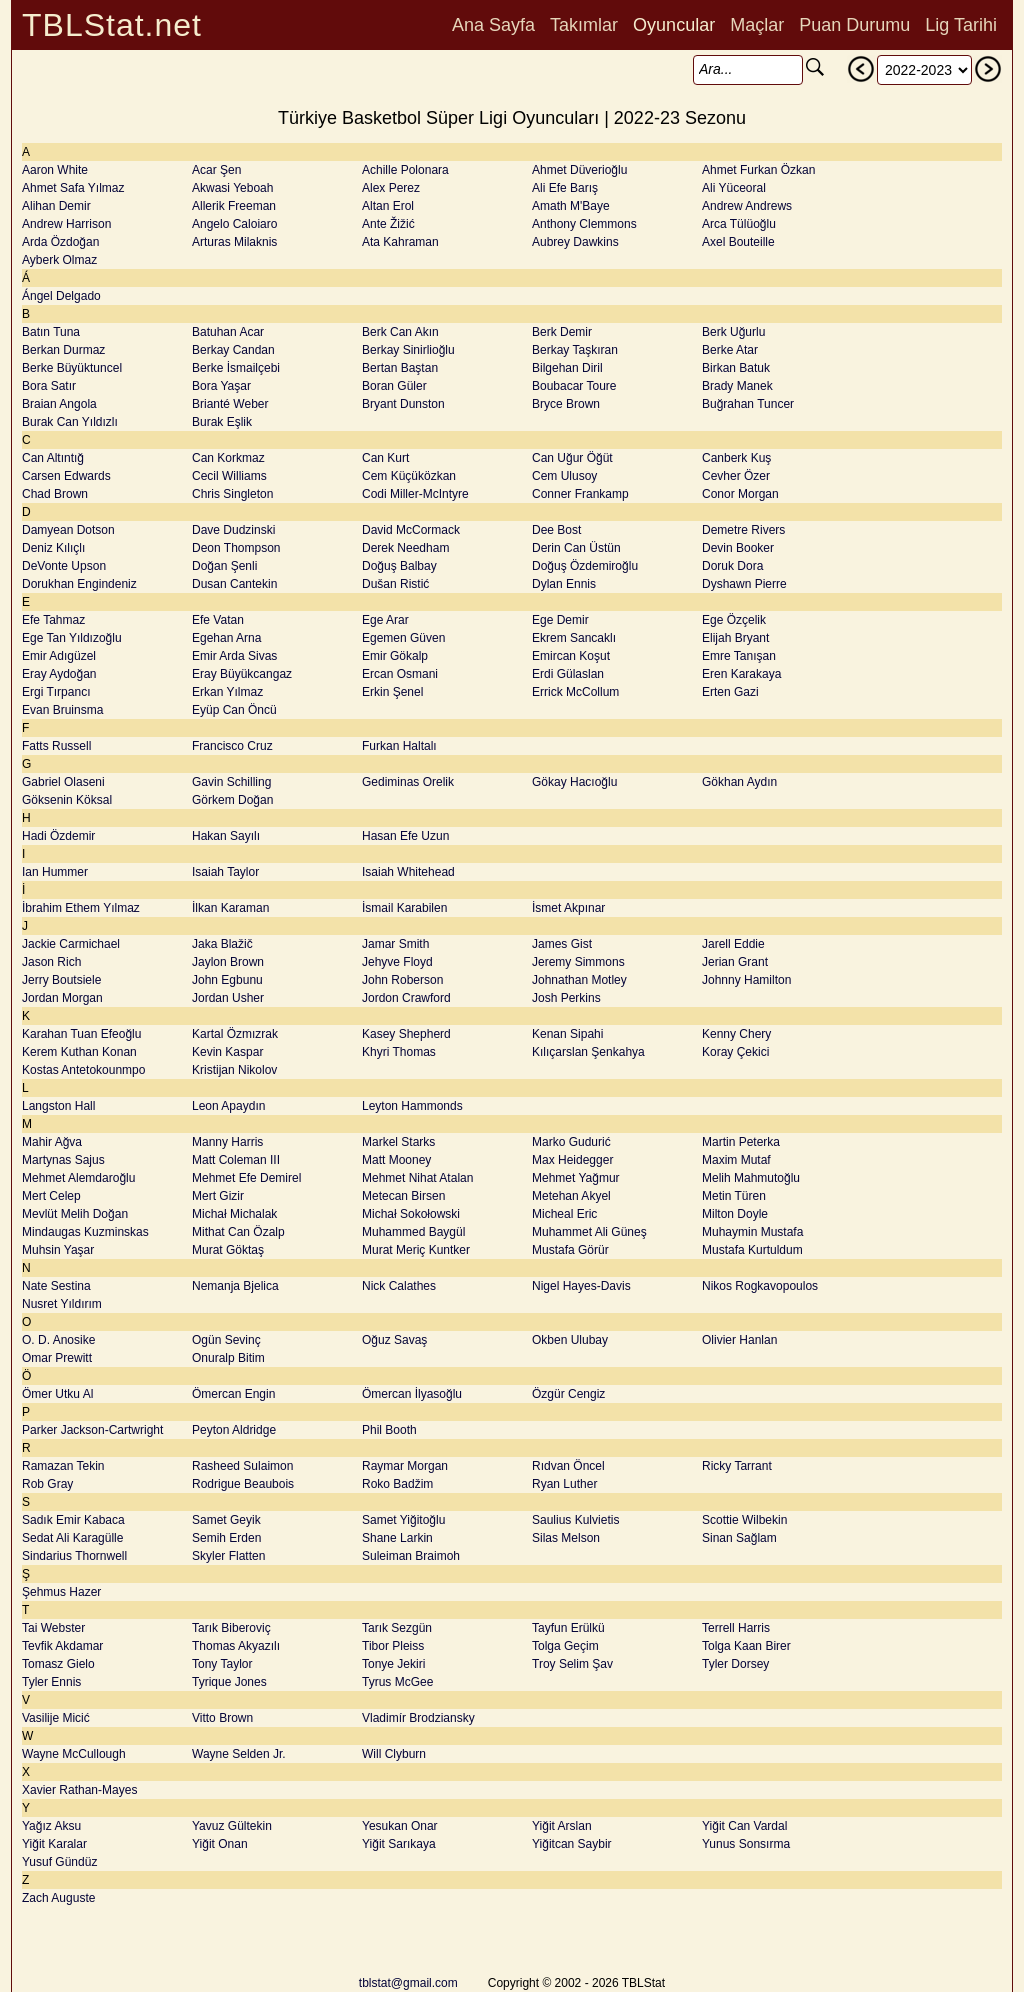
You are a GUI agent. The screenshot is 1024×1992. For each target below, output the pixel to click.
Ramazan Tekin (63, 1466)
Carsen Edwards (66, 476)
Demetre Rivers (743, 530)
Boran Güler (394, 386)
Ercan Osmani (400, 674)
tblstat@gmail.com (408, 1983)
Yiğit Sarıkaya (399, 1844)
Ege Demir (560, 620)
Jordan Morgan (62, 998)
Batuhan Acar (228, 332)
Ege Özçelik (734, 620)
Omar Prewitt (57, 1358)
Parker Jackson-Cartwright (92, 1430)
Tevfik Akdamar (62, 1646)
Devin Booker (738, 548)
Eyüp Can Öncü (234, 710)
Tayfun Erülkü (568, 1628)
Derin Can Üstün (576, 548)
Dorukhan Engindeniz (79, 584)
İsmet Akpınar (568, 908)
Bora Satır (49, 386)
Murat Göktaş (228, 1250)
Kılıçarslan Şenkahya (588, 1052)
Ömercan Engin (233, 1394)
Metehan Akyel (571, 1196)
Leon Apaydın (228, 1106)
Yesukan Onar (400, 1826)
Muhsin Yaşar (58, 1250)
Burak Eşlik (222, 422)
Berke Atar (730, 350)
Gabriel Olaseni (63, 782)
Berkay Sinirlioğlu (408, 350)
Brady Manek (737, 386)
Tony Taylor (222, 1664)
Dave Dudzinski (233, 530)
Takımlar (584, 25)
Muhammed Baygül (413, 1232)
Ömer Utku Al (57, 1394)
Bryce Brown (566, 404)
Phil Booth (389, 1430)
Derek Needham (405, 548)
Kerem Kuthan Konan (79, 1052)
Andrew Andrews (747, 206)
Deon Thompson (236, 548)
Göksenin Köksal (67, 800)
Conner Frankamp (580, 494)
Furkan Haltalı (399, 746)
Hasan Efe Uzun (405, 836)
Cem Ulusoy (564, 476)
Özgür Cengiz (568, 1394)
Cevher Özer (736, 476)
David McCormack (411, 530)
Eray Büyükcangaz (242, 674)
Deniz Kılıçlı (53, 548)
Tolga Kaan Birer (746, 1646)
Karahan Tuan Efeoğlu (81, 1034)
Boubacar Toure (574, 386)
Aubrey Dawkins (575, 242)
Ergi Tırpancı (56, 692)
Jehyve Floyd (397, 962)
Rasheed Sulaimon (242, 1466)
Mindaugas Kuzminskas (85, 1232)
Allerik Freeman (234, 206)
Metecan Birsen (403, 1196)
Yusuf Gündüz (59, 1862)
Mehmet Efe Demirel (246, 1178)
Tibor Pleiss (393, 1646)
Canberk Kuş (736, 458)
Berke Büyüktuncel (72, 368)
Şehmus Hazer (61, 1592)
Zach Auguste (58, 1898)
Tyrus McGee (397, 1682)
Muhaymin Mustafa (752, 1232)
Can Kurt (385, 458)
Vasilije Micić (56, 1718)
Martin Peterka (741, 1142)
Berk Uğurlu (733, 332)
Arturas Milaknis (234, 242)
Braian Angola (59, 404)
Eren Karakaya (741, 674)
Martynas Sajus (63, 1160)
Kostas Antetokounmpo (83, 1070)
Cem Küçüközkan (409, 476)
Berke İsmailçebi (236, 368)
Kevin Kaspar (227, 1052)
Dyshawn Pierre (744, 584)
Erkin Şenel (392, 692)
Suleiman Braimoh (411, 1556)
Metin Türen (734, 1196)
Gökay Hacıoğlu (574, 782)
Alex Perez (391, 188)
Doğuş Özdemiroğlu (585, 566)
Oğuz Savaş (394, 1340)
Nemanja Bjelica (235, 1286)
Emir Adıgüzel (59, 656)
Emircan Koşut (571, 656)
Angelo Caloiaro (234, 224)
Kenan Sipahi (567, 1034)
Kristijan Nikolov (234, 1070)
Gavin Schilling (231, 782)
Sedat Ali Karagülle (72, 1538)
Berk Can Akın (400, 332)
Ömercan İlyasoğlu (412, 1394)
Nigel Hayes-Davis (581, 1286)
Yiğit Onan (220, 1844)
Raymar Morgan (405, 1466)
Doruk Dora (732, 566)
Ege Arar (385, 620)
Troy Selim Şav (572, 1664)
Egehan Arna (226, 638)
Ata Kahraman (400, 242)
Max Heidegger (572, 1160)
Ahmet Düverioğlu (579, 170)
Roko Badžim (397, 1484)
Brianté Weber (230, 404)
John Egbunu (227, 980)
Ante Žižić (388, 224)
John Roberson (402, 980)
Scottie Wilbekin (744, 1520)
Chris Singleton (232, 494)
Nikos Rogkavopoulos (760, 1286)
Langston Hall (58, 1106)
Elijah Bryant (735, 638)
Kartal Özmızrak (235, 1034)
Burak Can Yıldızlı (70, 422)
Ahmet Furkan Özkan (758, 170)
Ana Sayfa (493, 25)
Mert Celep (51, 1196)
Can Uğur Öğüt (572, 458)
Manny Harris (227, 1142)
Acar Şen (216, 170)
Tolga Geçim (565, 1646)
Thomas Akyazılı (236, 1646)
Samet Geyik (226, 1520)
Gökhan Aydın (739, 782)
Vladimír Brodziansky (418, 1718)
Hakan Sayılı (226, 836)
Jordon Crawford (406, 998)
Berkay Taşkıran (575, 350)
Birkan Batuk (736, 368)
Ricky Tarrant (737, 1466)
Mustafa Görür (570, 1250)
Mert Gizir (218, 1196)
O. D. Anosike (58, 1340)
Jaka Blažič (222, 944)
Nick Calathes (399, 1286)
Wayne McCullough (74, 1754)
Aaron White (55, 170)
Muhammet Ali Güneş (589, 1232)
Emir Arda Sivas (234, 656)
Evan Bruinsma (62, 710)
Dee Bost (556, 530)
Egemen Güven (403, 638)
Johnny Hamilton (746, 980)
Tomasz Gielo (58, 1664)
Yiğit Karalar (54, 1844)
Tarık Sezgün (397, 1628)
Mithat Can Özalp (238, 1232)
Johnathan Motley (579, 980)
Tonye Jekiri (393, 1664)
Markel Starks (398, 1142)
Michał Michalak (234, 1214)
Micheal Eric (564, 1214)
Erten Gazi (730, 692)
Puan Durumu (854, 25)
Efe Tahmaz (53, 620)
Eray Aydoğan (59, 674)
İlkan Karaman (230, 908)
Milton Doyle (735, 1214)
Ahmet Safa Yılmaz (73, 188)
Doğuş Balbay (399, 566)
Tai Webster (53, 1628)
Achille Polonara (405, 170)
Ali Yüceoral (734, 188)
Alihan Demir (56, 206)
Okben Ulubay (570, 1340)
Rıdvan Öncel (568, 1466)
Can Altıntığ (53, 458)
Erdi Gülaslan (568, 674)
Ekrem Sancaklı (574, 638)
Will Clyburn (394, 1754)
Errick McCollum (575, 692)
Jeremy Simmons (578, 962)
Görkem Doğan (232, 800)
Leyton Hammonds (412, 1106)
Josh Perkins (566, 998)
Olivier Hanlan (739, 1340)
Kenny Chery (736, 1034)
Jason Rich (51, 962)
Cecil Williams (229, 476)
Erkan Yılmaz (227, 692)
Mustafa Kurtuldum (752, 1250)
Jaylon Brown (228, 962)
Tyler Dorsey (735, 1664)
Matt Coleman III (236, 1160)
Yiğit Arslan (562, 1826)
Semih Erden (226, 1538)
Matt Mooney (396, 1160)
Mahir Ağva (52, 1142)
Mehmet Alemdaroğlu (78, 1178)
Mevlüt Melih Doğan (75, 1214)
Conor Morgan (740, 494)
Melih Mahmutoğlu (751, 1178)
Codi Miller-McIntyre (415, 494)
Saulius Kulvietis (575, 1520)
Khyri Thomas (399, 1052)
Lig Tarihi (961, 25)
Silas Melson (566, 1538)
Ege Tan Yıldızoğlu (72, 638)
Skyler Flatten (228, 1556)
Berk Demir (562, 332)
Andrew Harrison (66, 224)
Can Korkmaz (228, 458)
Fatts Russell (56, 746)
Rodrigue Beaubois (243, 1484)
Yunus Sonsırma (746, 1844)
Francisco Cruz (232, 746)
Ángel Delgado (61, 296)
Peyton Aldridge (234, 1430)
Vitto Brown (222, 1718)
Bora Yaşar (221, 386)
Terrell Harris (736, 1628)
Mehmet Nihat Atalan (417, 1178)
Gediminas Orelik (408, 782)
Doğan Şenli (224, 566)
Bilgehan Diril (567, 368)
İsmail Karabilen (404, 908)
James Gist (562, 944)
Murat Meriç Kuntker (416, 1250)
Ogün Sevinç (226, 1340)
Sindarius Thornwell (74, 1556)
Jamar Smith (395, 944)
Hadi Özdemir (58, 836)
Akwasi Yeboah (232, 188)
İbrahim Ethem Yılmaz (81, 908)
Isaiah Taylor (225, 872)
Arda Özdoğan (60, 242)
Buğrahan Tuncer (748, 404)
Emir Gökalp (395, 656)
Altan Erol (388, 206)
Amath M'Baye (571, 206)
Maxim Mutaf (736, 1160)
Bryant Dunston (403, 404)
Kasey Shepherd (406, 1034)
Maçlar (757, 25)
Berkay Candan (233, 350)
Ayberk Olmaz (59, 260)
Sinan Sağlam (739, 1538)
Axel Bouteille (738, 242)
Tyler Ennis (51, 1682)
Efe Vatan (218, 620)
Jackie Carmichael (71, 944)
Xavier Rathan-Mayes (79, 1790)
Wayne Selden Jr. (239, 1754)
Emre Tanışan (739, 656)
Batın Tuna (51, 332)
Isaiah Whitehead (408, 872)
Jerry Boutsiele (61, 980)
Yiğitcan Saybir (572, 1844)
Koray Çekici (735, 1052)
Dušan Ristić (395, 584)
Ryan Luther (564, 1484)
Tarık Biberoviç (231, 1628)
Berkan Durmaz (63, 350)
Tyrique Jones (229, 1682)
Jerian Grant (735, 962)
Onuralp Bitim (228, 1358)
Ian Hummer (55, 872)
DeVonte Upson (64, 566)
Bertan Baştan (400, 368)
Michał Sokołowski (411, 1214)
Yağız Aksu (51, 1826)
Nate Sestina (56, 1286)
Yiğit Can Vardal (744, 1826)
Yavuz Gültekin (232, 1826)
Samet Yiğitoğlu (403, 1520)
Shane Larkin (397, 1538)
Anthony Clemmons (584, 224)
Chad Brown (55, 494)
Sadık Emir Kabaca (73, 1520)
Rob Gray (47, 1484)
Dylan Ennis (564, 584)
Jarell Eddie (733, 944)
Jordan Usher (228, 998)
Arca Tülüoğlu (739, 224)
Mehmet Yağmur (576, 1178)
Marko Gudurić (571, 1142)
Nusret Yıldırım (62, 1304)
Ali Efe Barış (565, 188)
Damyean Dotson (68, 530)
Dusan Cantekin (234, 584)
